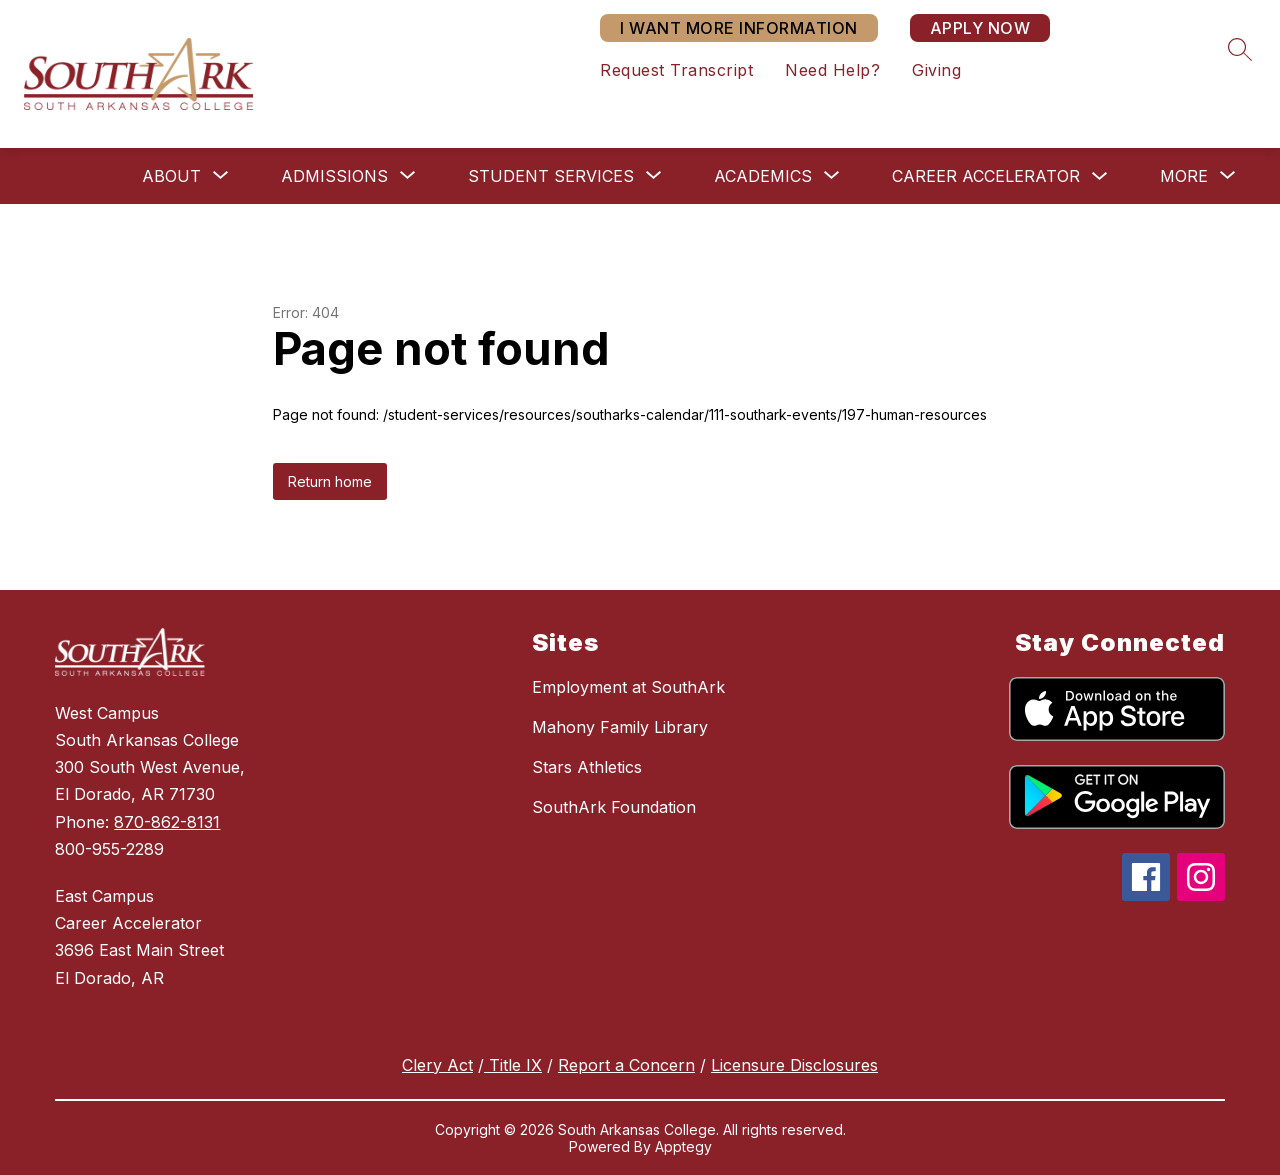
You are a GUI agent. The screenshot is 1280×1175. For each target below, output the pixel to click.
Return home (330, 481)
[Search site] (1240, 49)
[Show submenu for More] (1184, 176)
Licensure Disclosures (794, 1065)
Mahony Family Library (620, 727)
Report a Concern (626, 1065)
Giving (936, 70)
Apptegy (683, 1146)
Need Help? (832, 70)
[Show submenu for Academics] (763, 176)
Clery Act (437, 1065)
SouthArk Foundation (614, 807)
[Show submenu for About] (171, 176)
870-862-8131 (167, 822)
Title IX (513, 1065)
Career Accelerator (986, 176)
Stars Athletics (587, 767)
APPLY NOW (980, 28)
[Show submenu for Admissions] (334, 176)
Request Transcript (676, 70)
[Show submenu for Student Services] (551, 176)
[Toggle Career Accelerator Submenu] (1100, 176)
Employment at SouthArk (628, 687)
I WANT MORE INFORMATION (739, 28)
